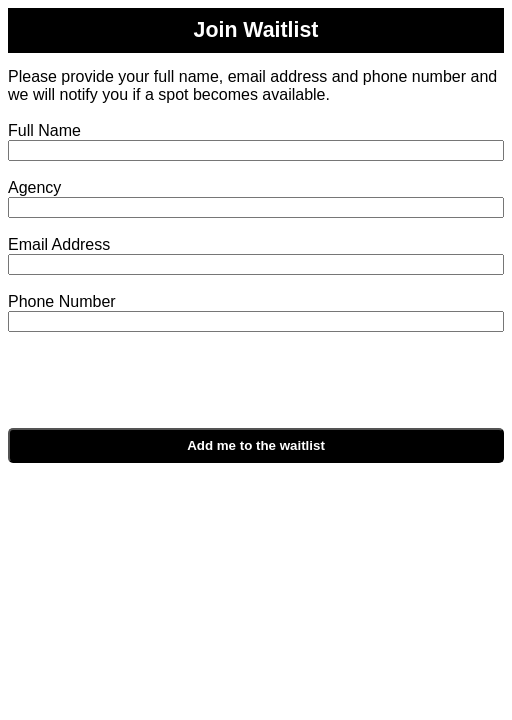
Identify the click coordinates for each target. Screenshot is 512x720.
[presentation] (200, 389)
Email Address (59, 244)
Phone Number (62, 301)
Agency (34, 187)
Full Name (44, 130)
